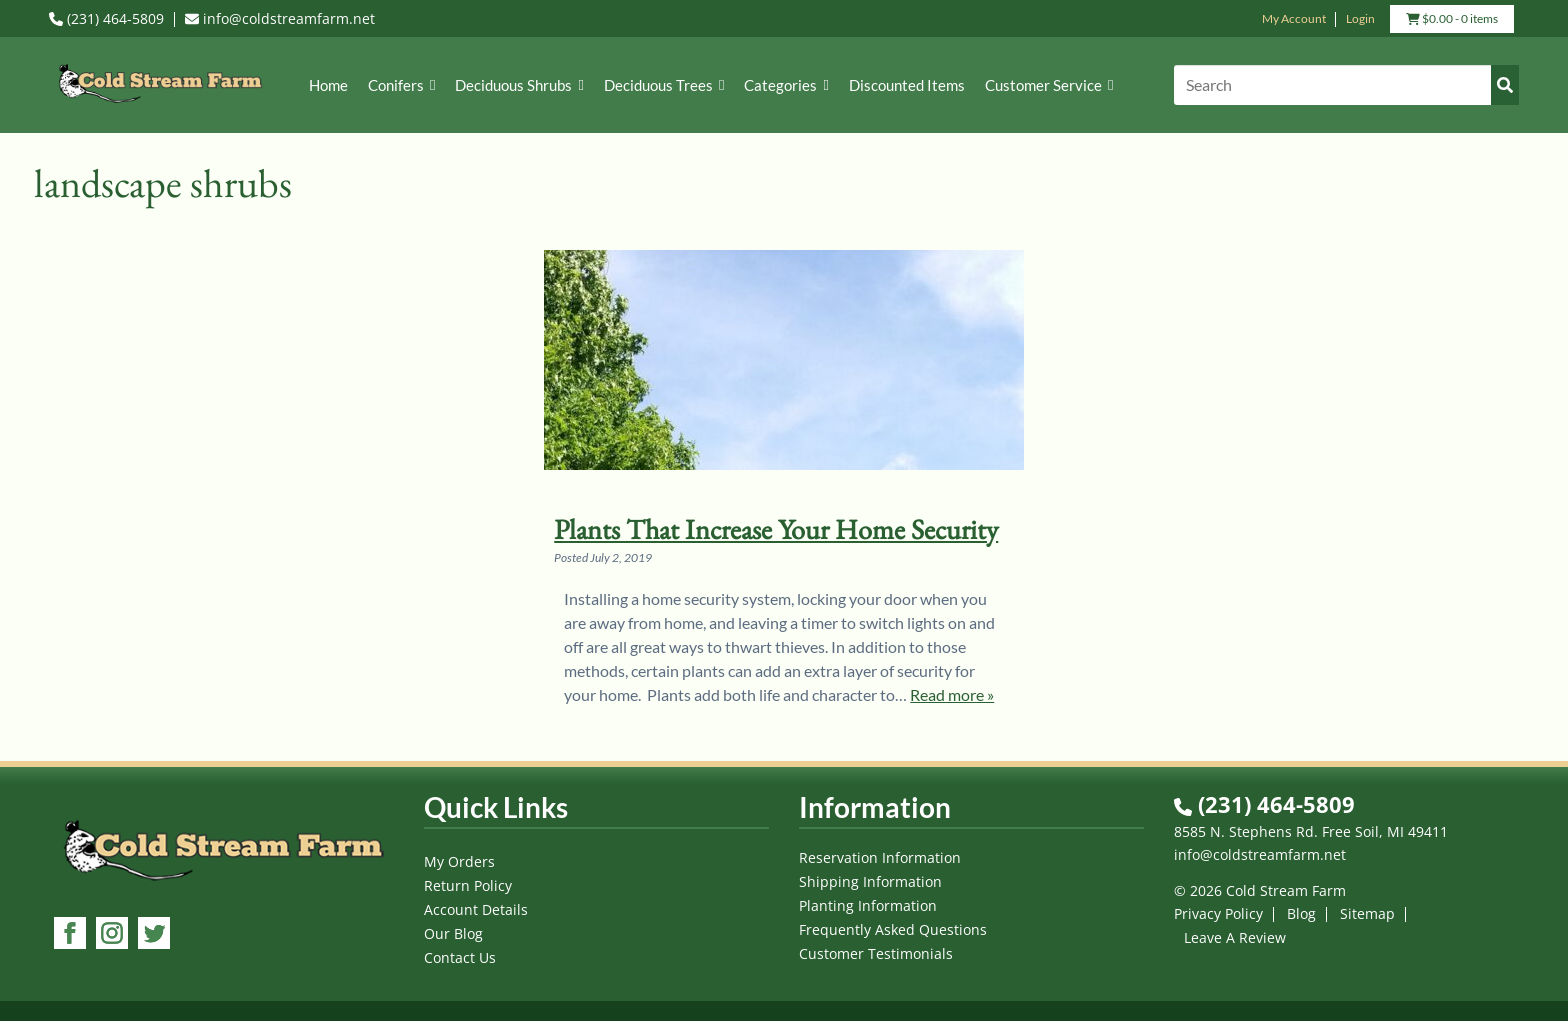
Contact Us (460, 957)
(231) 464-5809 (106, 18)
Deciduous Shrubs (519, 85)
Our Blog (453, 933)
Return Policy (468, 885)
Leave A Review (1235, 937)
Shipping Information (870, 881)
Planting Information (868, 905)
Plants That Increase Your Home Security (776, 529)
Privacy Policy (1218, 913)
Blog (1301, 913)
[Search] (1346, 85)
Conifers (401, 85)
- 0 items (1452, 21)
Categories (786, 85)
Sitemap (1367, 913)
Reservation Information (880, 857)
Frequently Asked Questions (893, 929)
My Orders (459, 861)
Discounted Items (907, 85)
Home (328, 85)
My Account (1294, 18)
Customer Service (1049, 85)
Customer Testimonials (876, 953)
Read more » (952, 694)
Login (1360, 18)
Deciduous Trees (664, 85)
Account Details (476, 909)
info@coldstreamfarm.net (280, 18)
